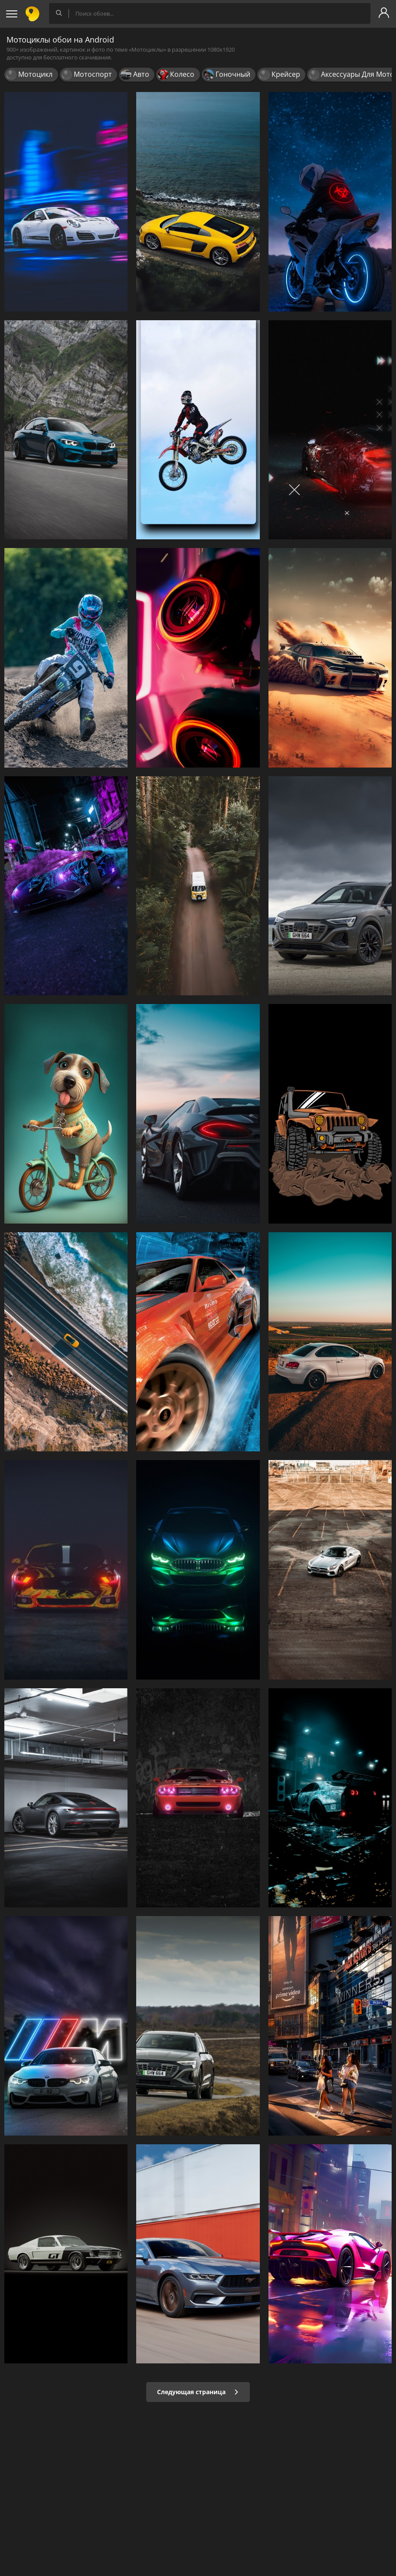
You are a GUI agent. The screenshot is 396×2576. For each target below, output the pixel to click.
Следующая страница (198, 2392)
